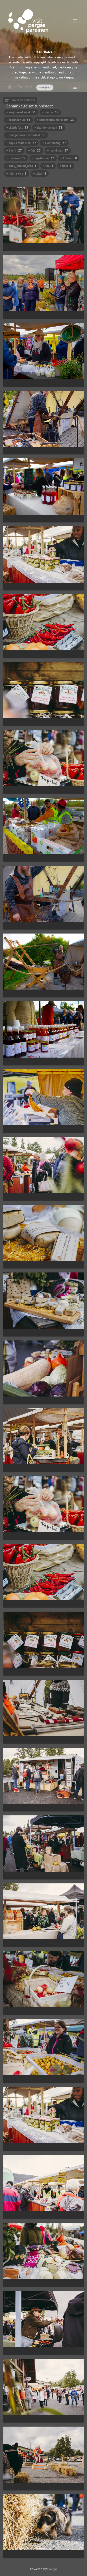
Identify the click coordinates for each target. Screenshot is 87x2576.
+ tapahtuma (43, 158)
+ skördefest (17, 127)
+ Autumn (68, 158)
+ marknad (16, 158)
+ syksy (39, 173)
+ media (50, 112)
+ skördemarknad (49, 127)
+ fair (34, 150)
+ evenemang (54, 143)
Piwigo (52, 2569)
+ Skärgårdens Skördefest (26, 135)
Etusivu (9, 87)
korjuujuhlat (44, 87)
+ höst (66, 166)
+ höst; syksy (16, 173)
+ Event (14, 150)
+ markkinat (57, 150)
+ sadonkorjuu (18, 120)
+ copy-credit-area (21, 143)
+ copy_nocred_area (21, 166)
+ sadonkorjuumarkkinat (55, 120)
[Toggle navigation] (75, 21)
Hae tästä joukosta (20, 100)
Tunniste (24, 87)
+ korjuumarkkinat (21, 112)
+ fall (48, 166)
